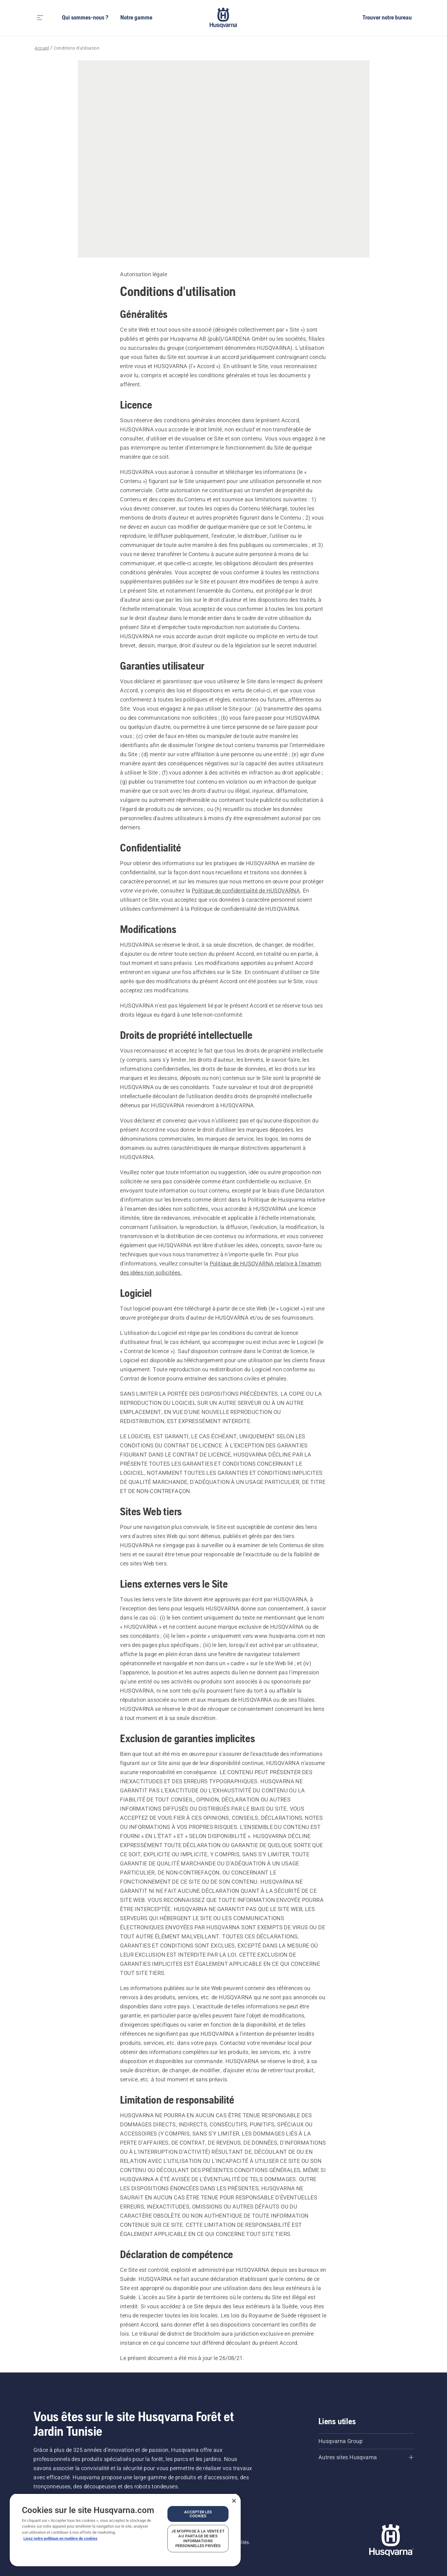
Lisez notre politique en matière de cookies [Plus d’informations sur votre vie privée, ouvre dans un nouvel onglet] (60, 2538)
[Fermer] (234, 2500)
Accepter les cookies (198, 2514)
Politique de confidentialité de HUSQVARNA (246, 890)
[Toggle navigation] (40, 18)
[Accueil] (223, 17)
